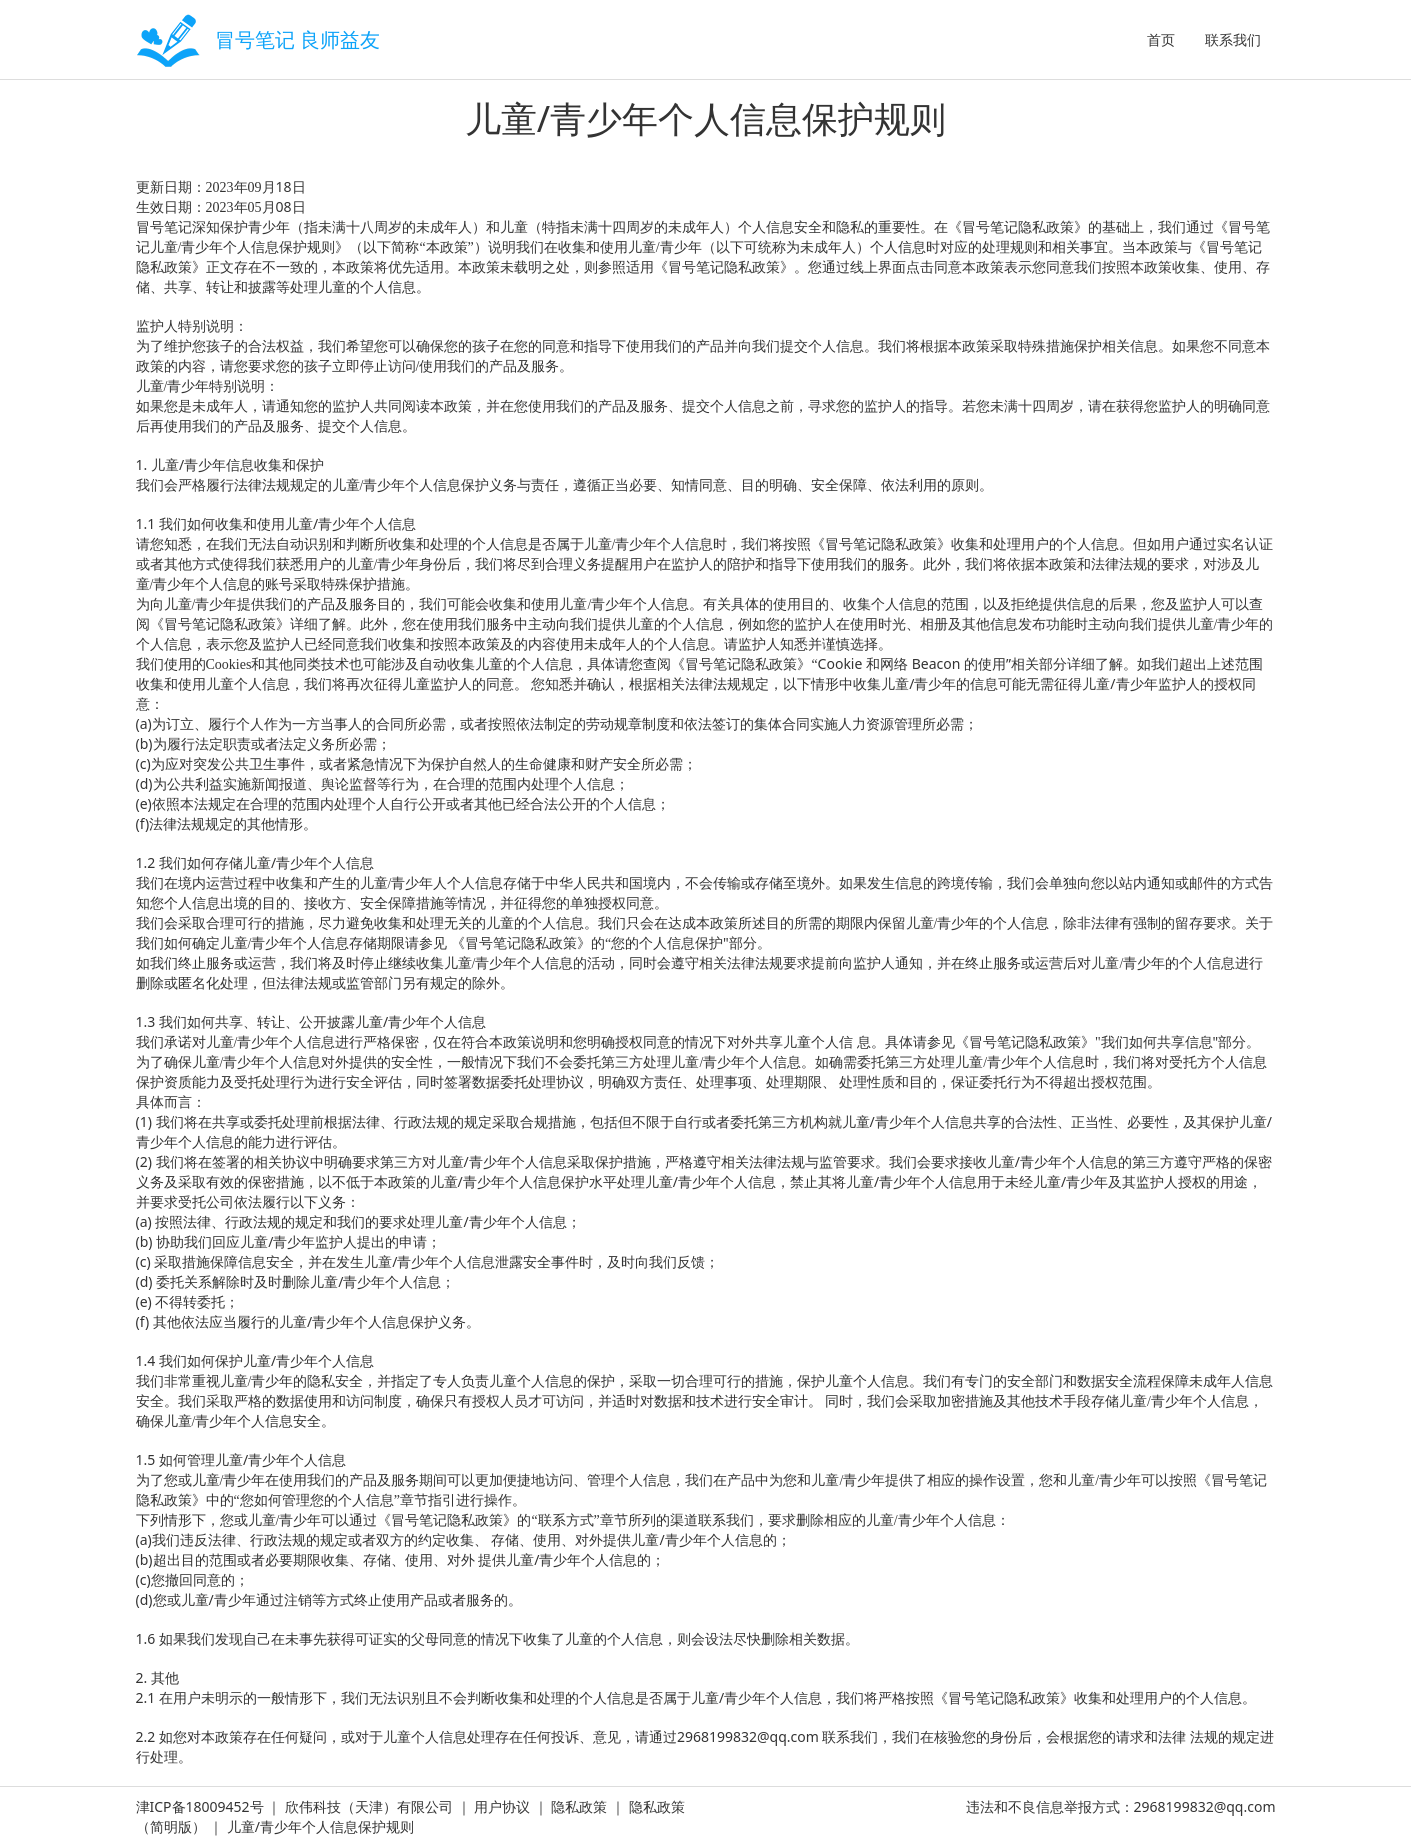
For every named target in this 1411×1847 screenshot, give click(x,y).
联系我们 (1233, 39)
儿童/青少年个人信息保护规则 (320, 1826)
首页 (1161, 39)
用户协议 (502, 1806)
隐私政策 (579, 1806)
